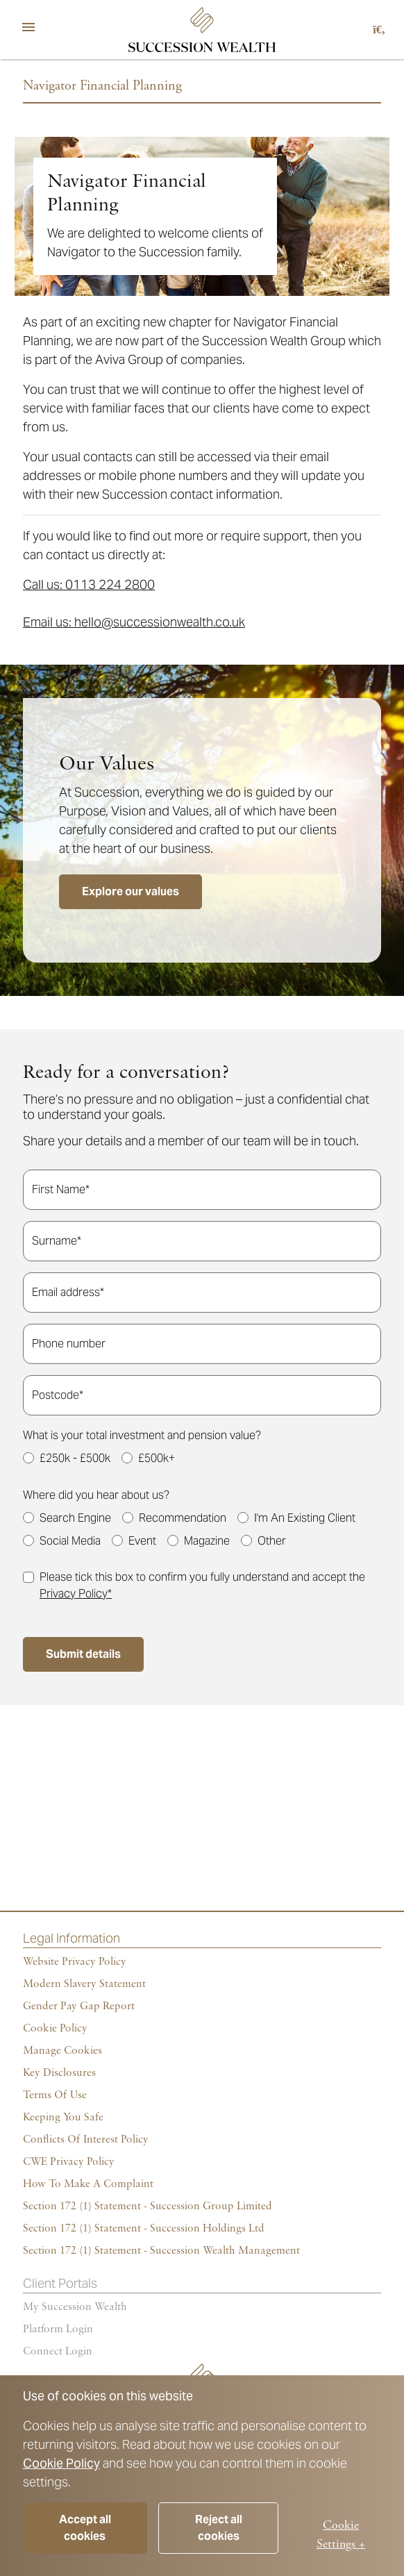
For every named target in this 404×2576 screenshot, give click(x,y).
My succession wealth (75, 2307)
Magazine (207, 1541)
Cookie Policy (61, 2463)
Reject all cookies (218, 2527)
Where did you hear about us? (96, 1495)
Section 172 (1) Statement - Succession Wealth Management (161, 2251)
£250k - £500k (75, 1458)
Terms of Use (55, 2095)
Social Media (70, 1541)
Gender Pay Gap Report (79, 2006)
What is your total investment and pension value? (142, 1435)
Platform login (58, 2329)
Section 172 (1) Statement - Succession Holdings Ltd (143, 2228)
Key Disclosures (59, 2073)
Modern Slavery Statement (84, 1984)
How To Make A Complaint (88, 2184)
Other (272, 1541)
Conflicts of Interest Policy (86, 2139)
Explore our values (130, 891)
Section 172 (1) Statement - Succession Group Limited (147, 2206)
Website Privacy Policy (74, 1962)
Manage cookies (62, 2050)
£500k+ (156, 1458)
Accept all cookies (85, 2527)
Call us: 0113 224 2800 (89, 584)
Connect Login (57, 2351)
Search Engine (75, 1518)
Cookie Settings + (341, 2534)
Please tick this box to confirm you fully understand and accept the (202, 1585)
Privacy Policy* (76, 1593)
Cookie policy (55, 2028)
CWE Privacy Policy (69, 2162)
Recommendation (182, 1518)
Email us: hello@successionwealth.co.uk (134, 622)
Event (142, 1541)
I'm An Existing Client (304, 1518)
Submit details (83, 1654)
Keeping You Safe (63, 2117)
